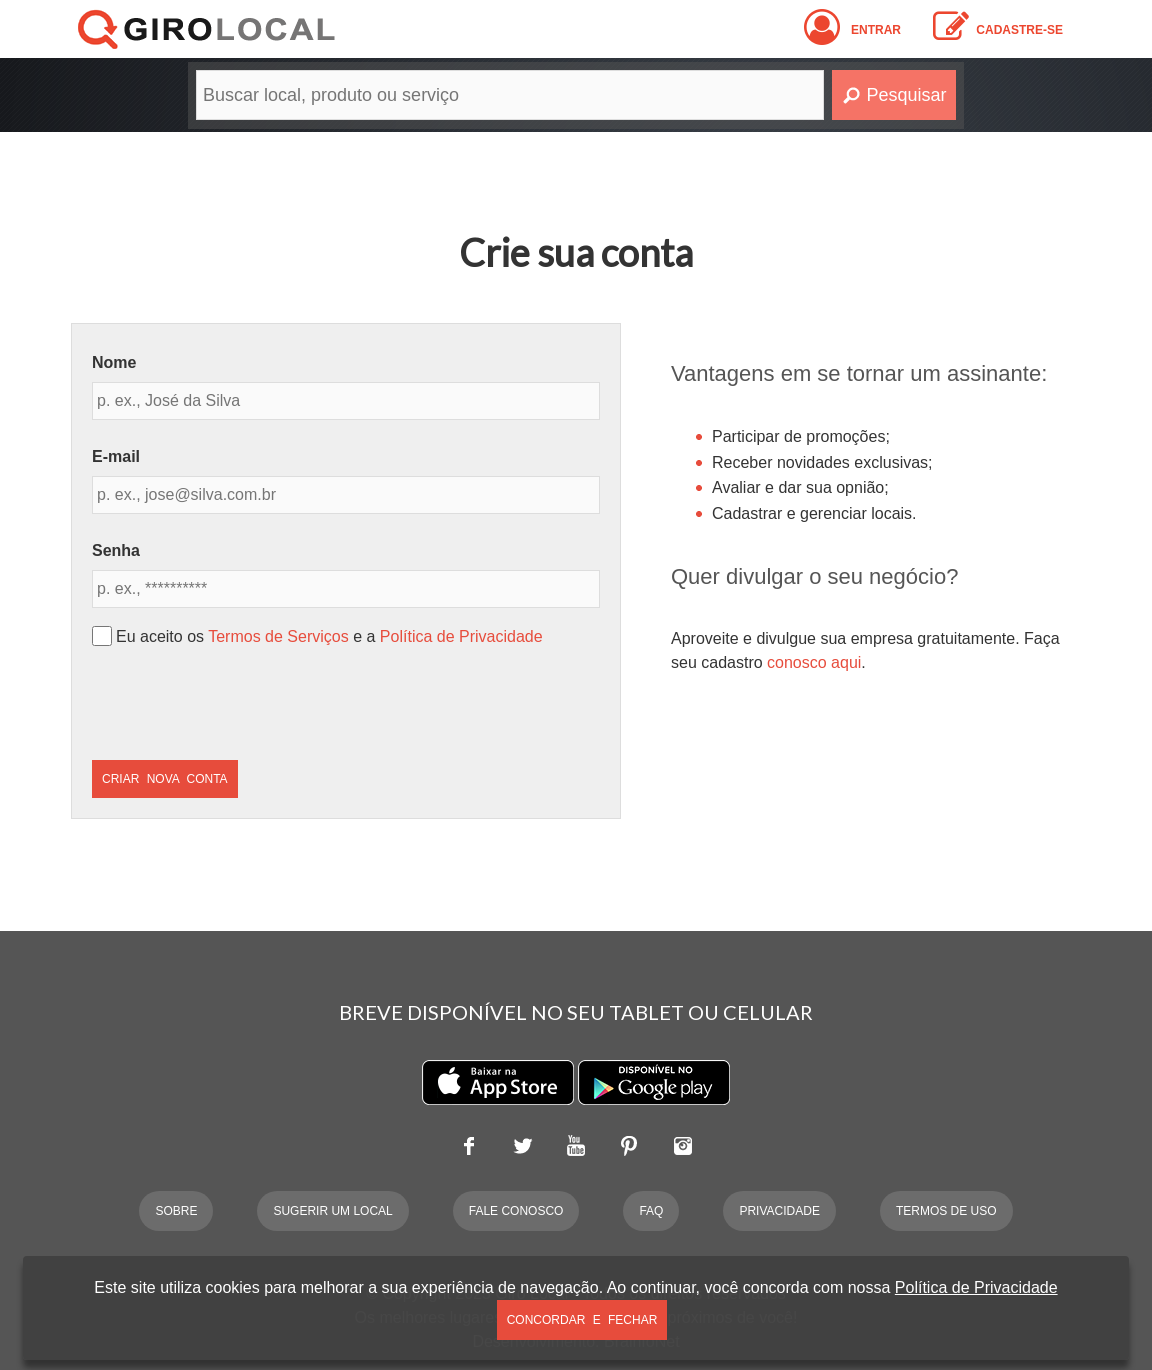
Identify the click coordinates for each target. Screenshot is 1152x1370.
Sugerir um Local (332, 1211)
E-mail (116, 456)
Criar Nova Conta (165, 779)
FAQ (651, 1211)
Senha (116, 550)
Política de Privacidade (461, 636)
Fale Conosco (516, 1211)
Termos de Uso (946, 1211)
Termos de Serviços (278, 636)
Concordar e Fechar (582, 1320)
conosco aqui (814, 662)
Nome (114, 362)
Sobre (176, 1211)
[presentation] (244, 704)
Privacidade (779, 1211)
